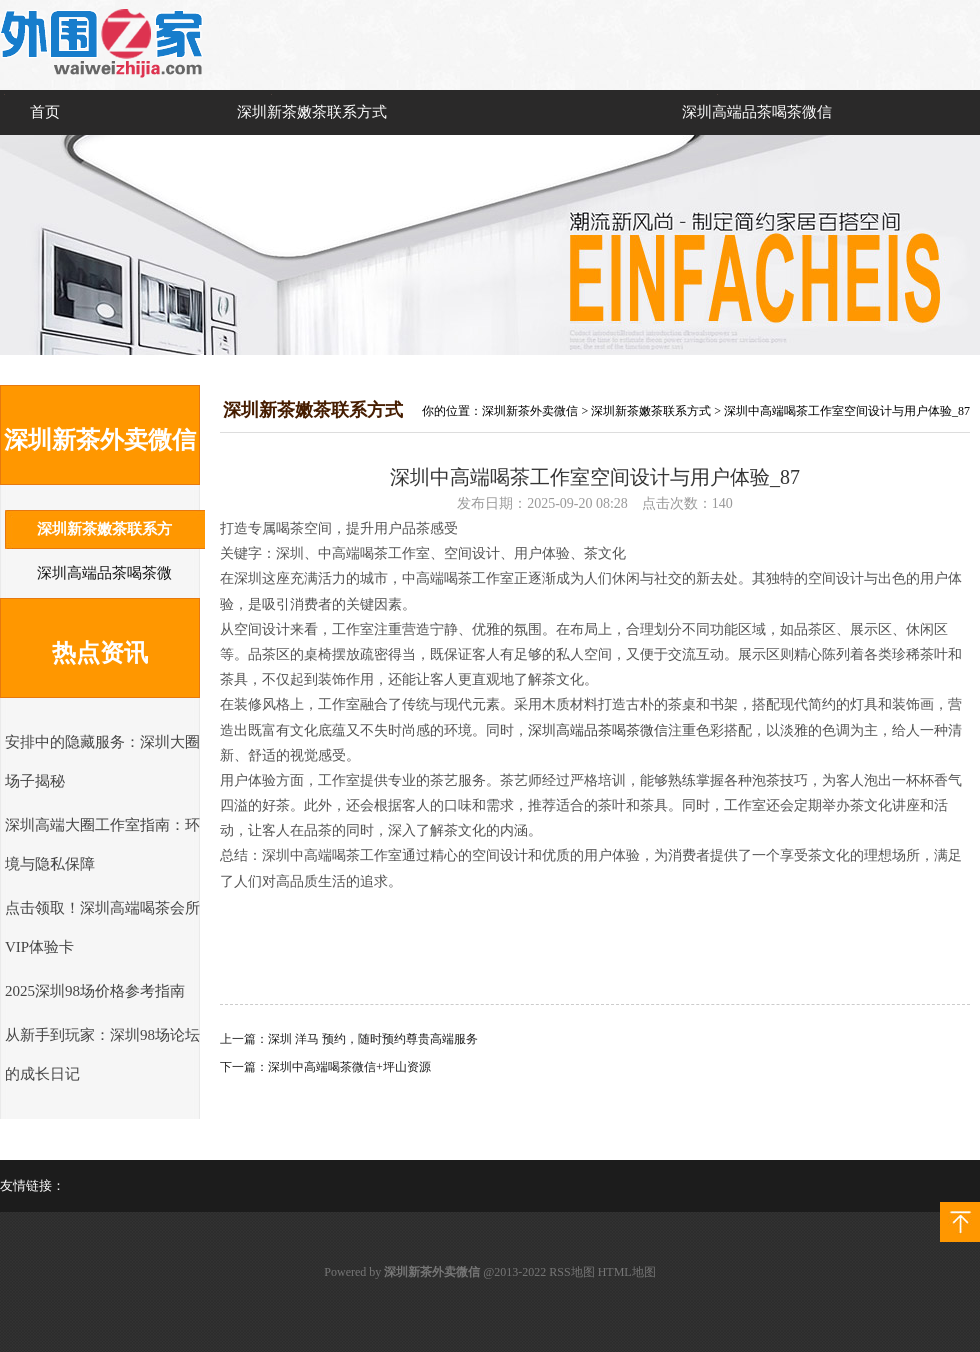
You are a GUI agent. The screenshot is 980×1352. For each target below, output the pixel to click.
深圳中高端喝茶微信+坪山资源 (349, 1067)
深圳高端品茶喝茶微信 (757, 112)
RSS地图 (571, 1272)
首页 (45, 112)
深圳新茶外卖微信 (530, 411)
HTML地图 (627, 1272)
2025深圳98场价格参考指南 (95, 991)
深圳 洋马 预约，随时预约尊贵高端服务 (373, 1039)
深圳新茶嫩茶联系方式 (312, 112)
